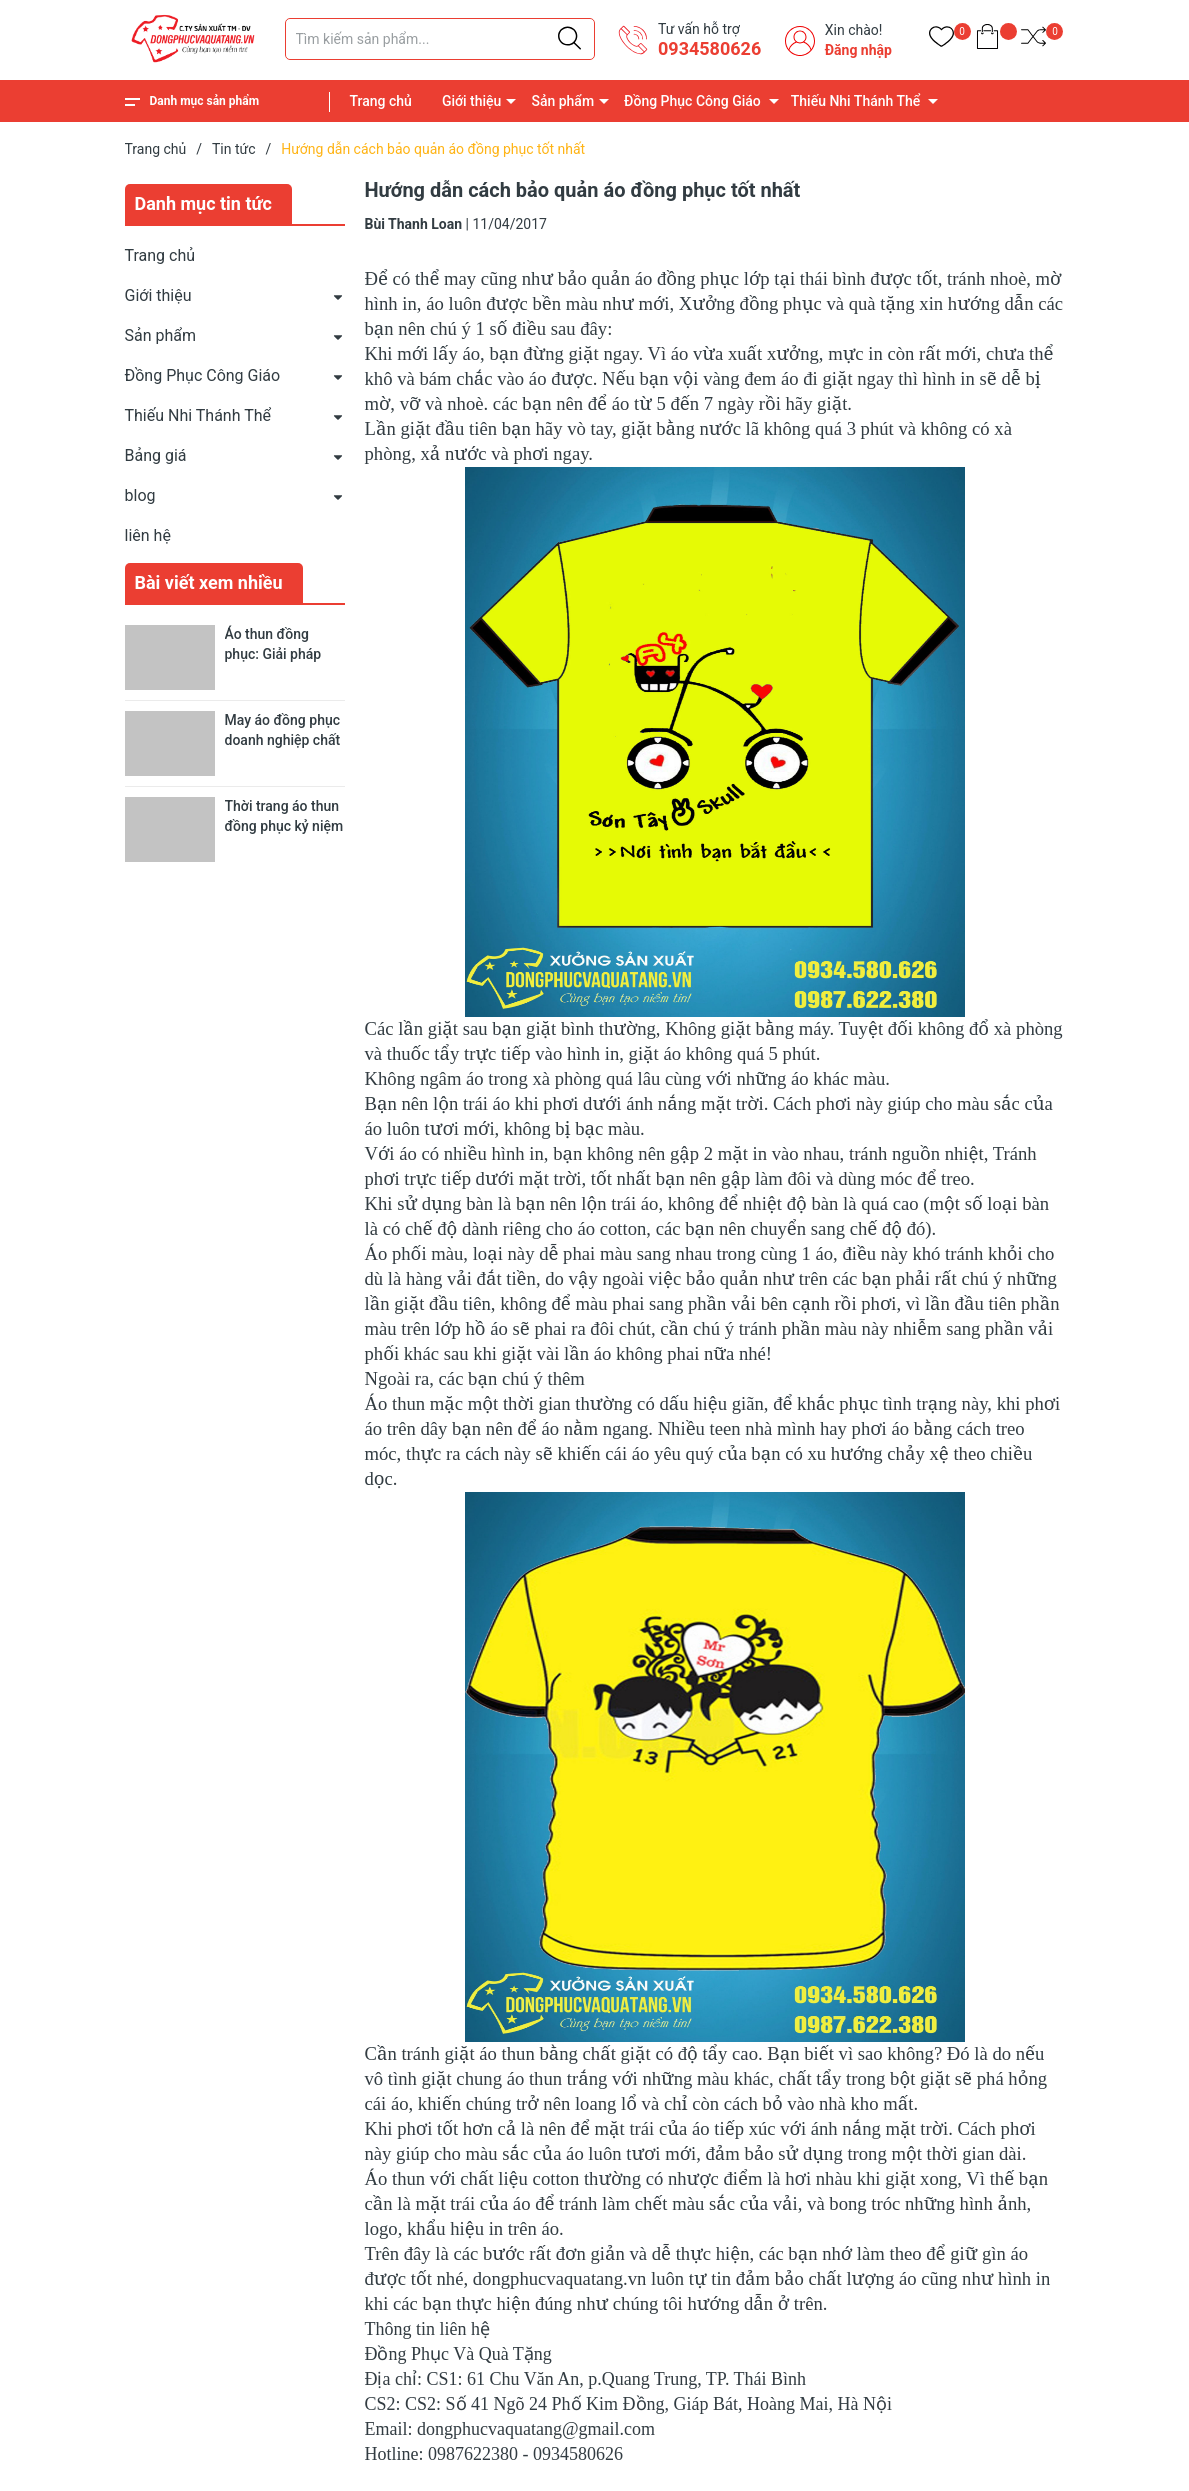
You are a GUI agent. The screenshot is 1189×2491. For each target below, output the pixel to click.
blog (140, 495)
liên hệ (148, 535)
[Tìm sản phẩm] (440, 39)
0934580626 (709, 48)
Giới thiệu (472, 101)
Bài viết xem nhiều (209, 582)
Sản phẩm (562, 101)
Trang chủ (381, 101)
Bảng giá (156, 455)
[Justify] (569, 39)
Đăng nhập (858, 50)
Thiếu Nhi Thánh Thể (855, 101)
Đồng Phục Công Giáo (692, 101)
